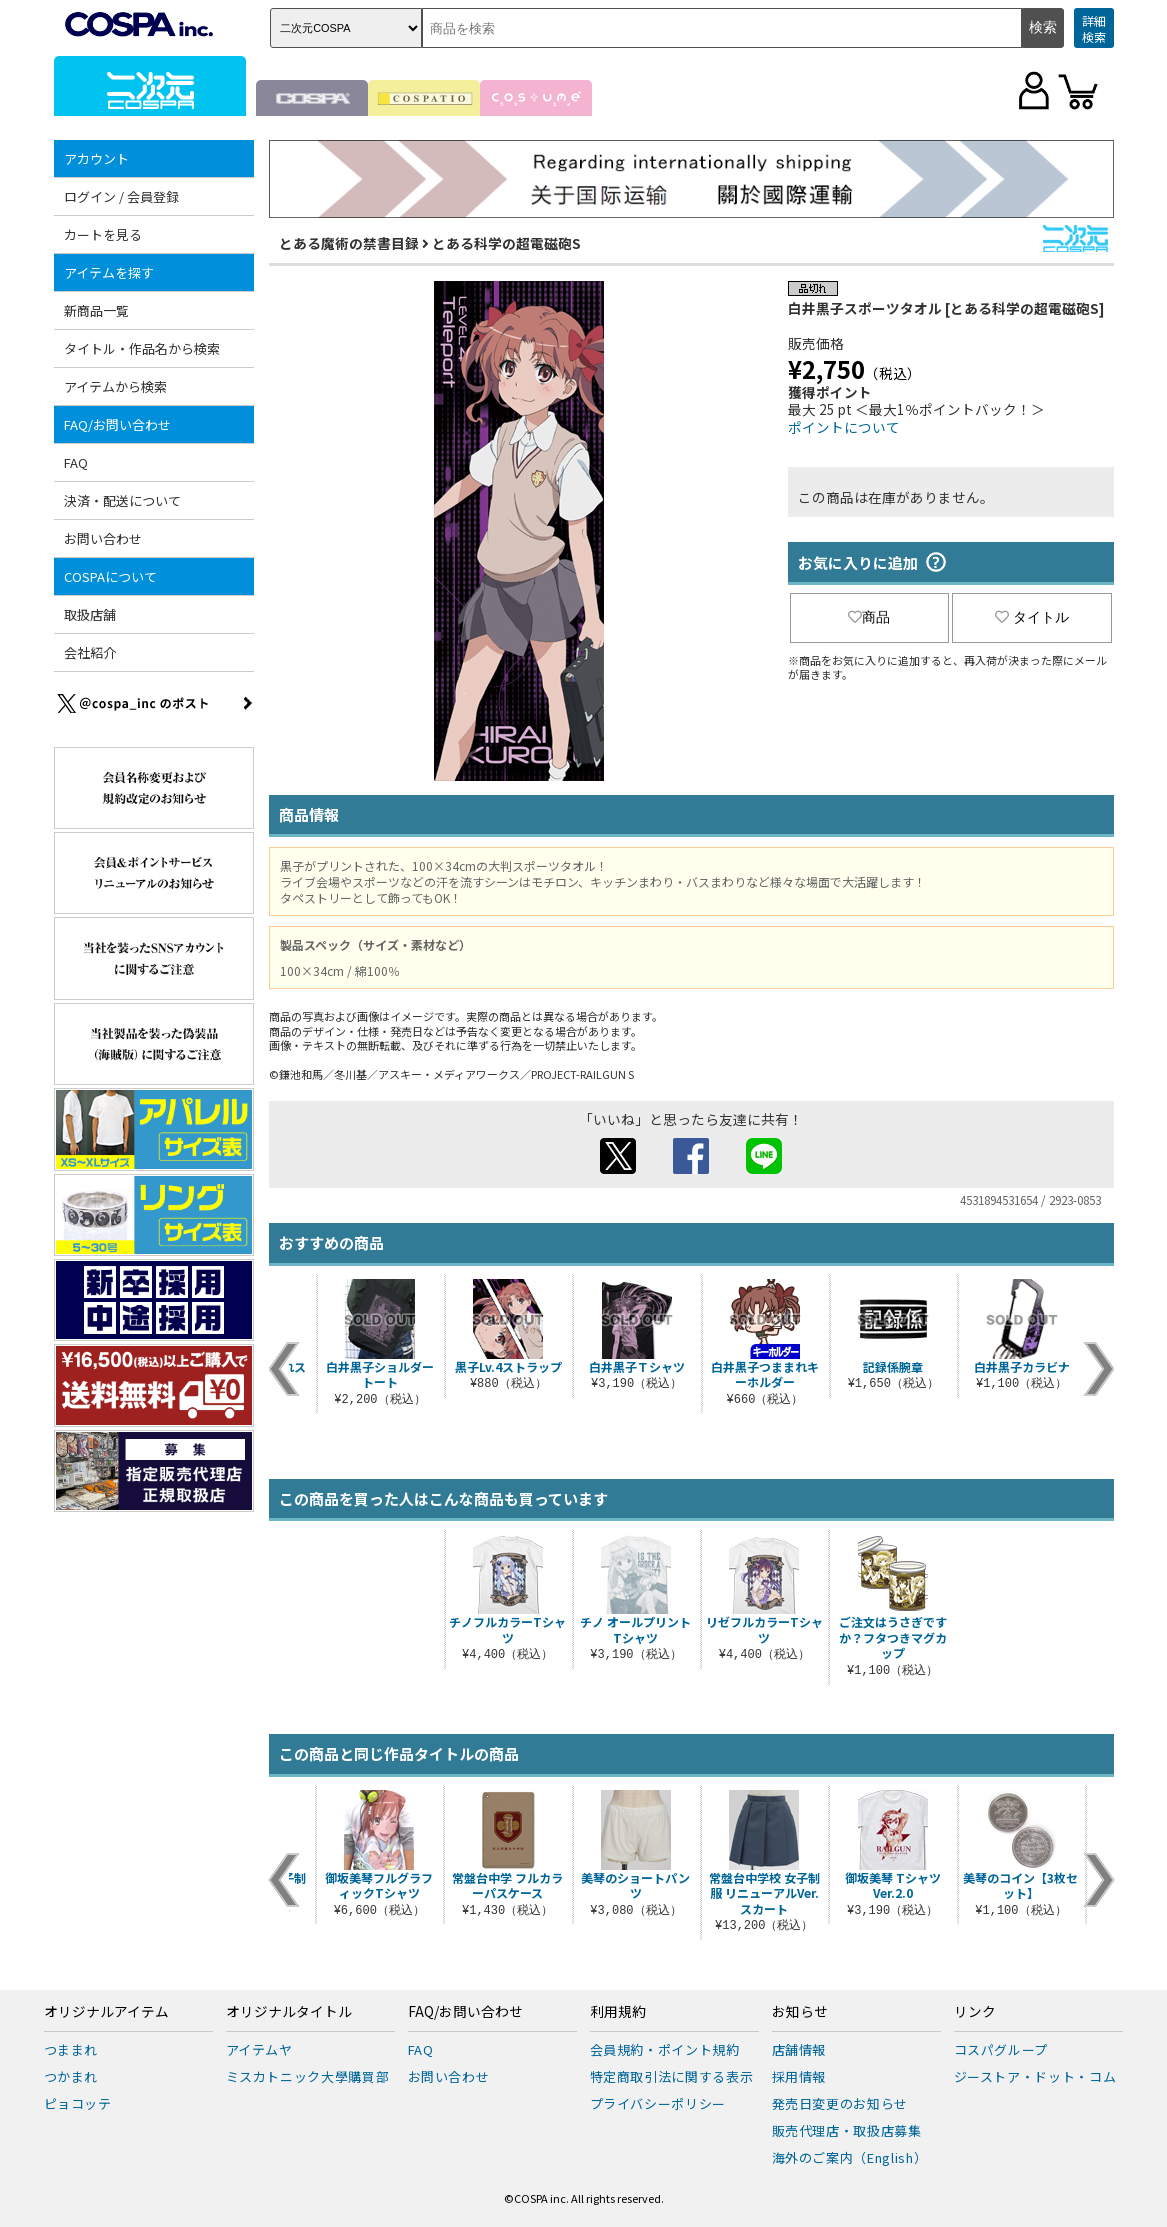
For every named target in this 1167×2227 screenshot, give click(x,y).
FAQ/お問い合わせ (117, 424)
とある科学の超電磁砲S (506, 243)
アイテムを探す (109, 272)
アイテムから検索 (115, 386)
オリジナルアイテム (106, 2012)
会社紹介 (90, 652)
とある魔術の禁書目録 (349, 243)
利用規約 (618, 2012)
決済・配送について (122, 500)
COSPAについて (110, 576)
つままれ (71, 2049)
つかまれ (71, 2076)
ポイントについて (844, 427)
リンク (975, 2012)
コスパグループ (1001, 2049)
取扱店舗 (90, 614)
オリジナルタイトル (289, 2012)
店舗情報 (799, 2049)
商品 (869, 617)
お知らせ (800, 2012)
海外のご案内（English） (850, 2157)
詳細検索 (1094, 28)
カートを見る (103, 234)
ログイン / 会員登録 (121, 196)
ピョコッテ (78, 2103)
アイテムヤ (259, 2049)
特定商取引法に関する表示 (672, 2076)
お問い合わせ (103, 538)
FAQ (76, 462)
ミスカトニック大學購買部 (308, 2076)
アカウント (96, 158)
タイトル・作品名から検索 (142, 348)
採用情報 (799, 2076)
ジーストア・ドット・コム (1035, 2076)
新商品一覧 (96, 310)
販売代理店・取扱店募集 (847, 2130)
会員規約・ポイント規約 (665, 2049)
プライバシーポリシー (658, 2103)
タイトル (1032, 617)
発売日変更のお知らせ (840, 2103)
